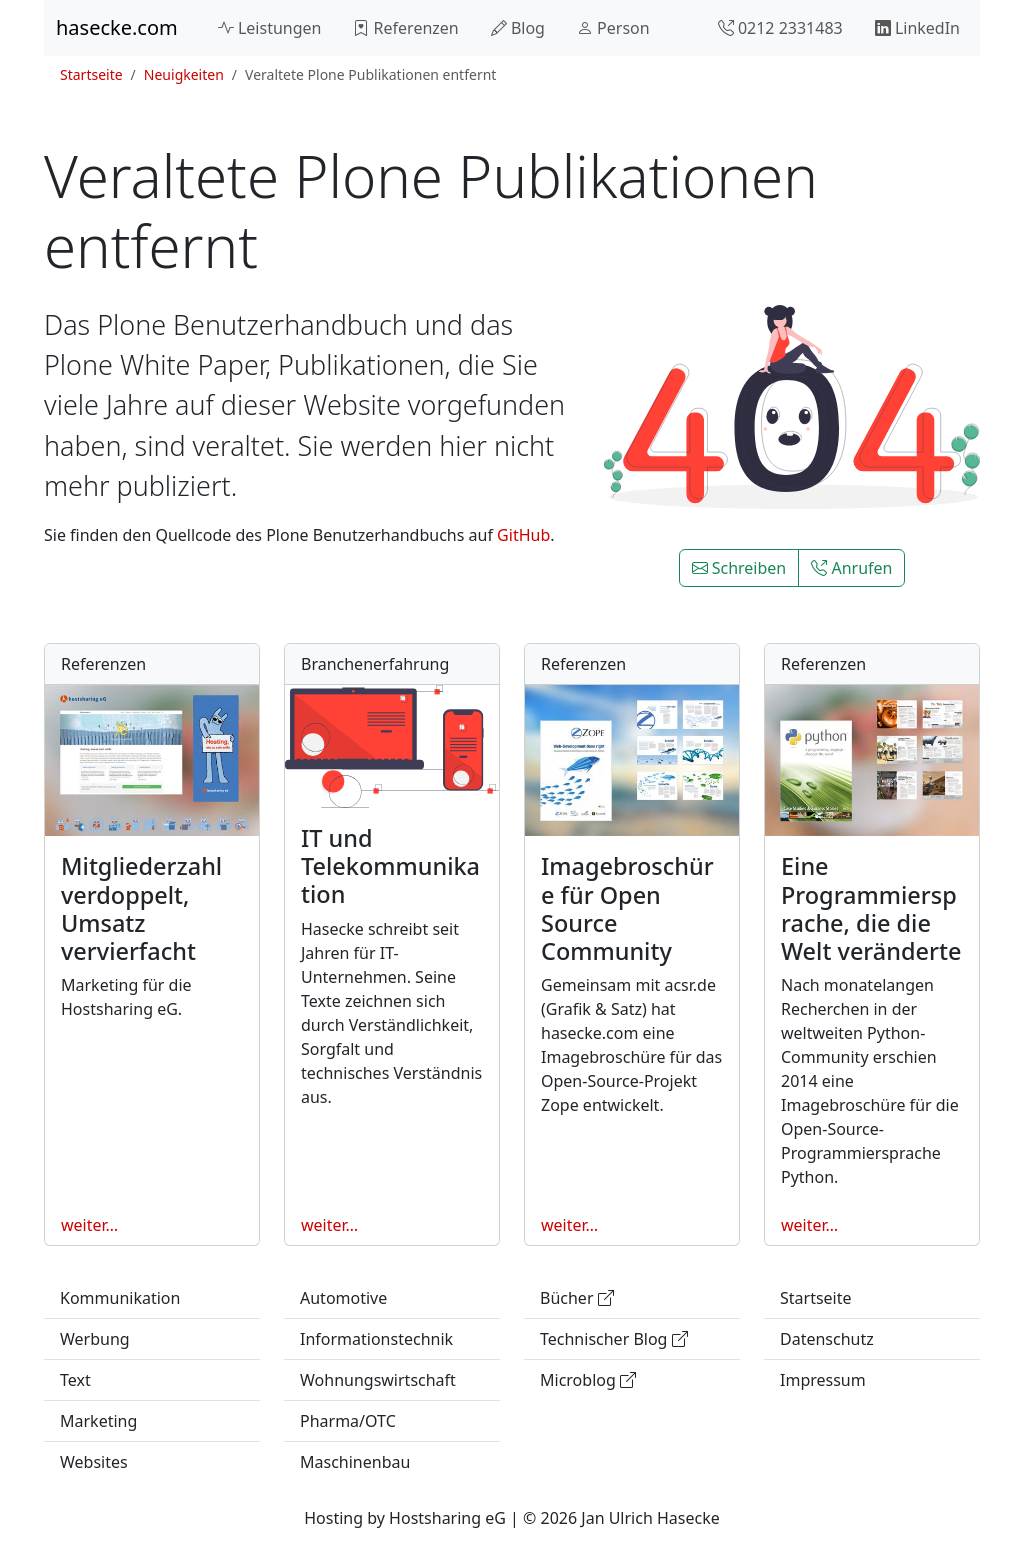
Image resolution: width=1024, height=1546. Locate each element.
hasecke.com (117, 27)
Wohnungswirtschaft (378, 1380)
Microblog (588, 1380)
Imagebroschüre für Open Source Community (627, 908)
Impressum (823, 1380)
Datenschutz (827, 1339)
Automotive (343, 1298)
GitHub (523, 535)
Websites (94, 1462)
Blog (518, 28)
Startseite (91, 74)
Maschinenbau (355, 1462)
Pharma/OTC (348, 1421)
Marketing (98, 1421)
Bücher (577, 1298)
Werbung (95, 1339)
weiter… (89, 1225)
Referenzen (405, 28)
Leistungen (270, 28)
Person (613, 28)
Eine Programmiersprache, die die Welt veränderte (871, 908)
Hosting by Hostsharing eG (405, 1518)
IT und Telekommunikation (390, 866)
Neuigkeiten (184, 74)
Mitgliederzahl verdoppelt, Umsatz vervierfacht (141, 908)
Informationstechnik (376, 1339)
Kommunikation (120, 1298)
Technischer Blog (614, 1339)
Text (75, 1380)
